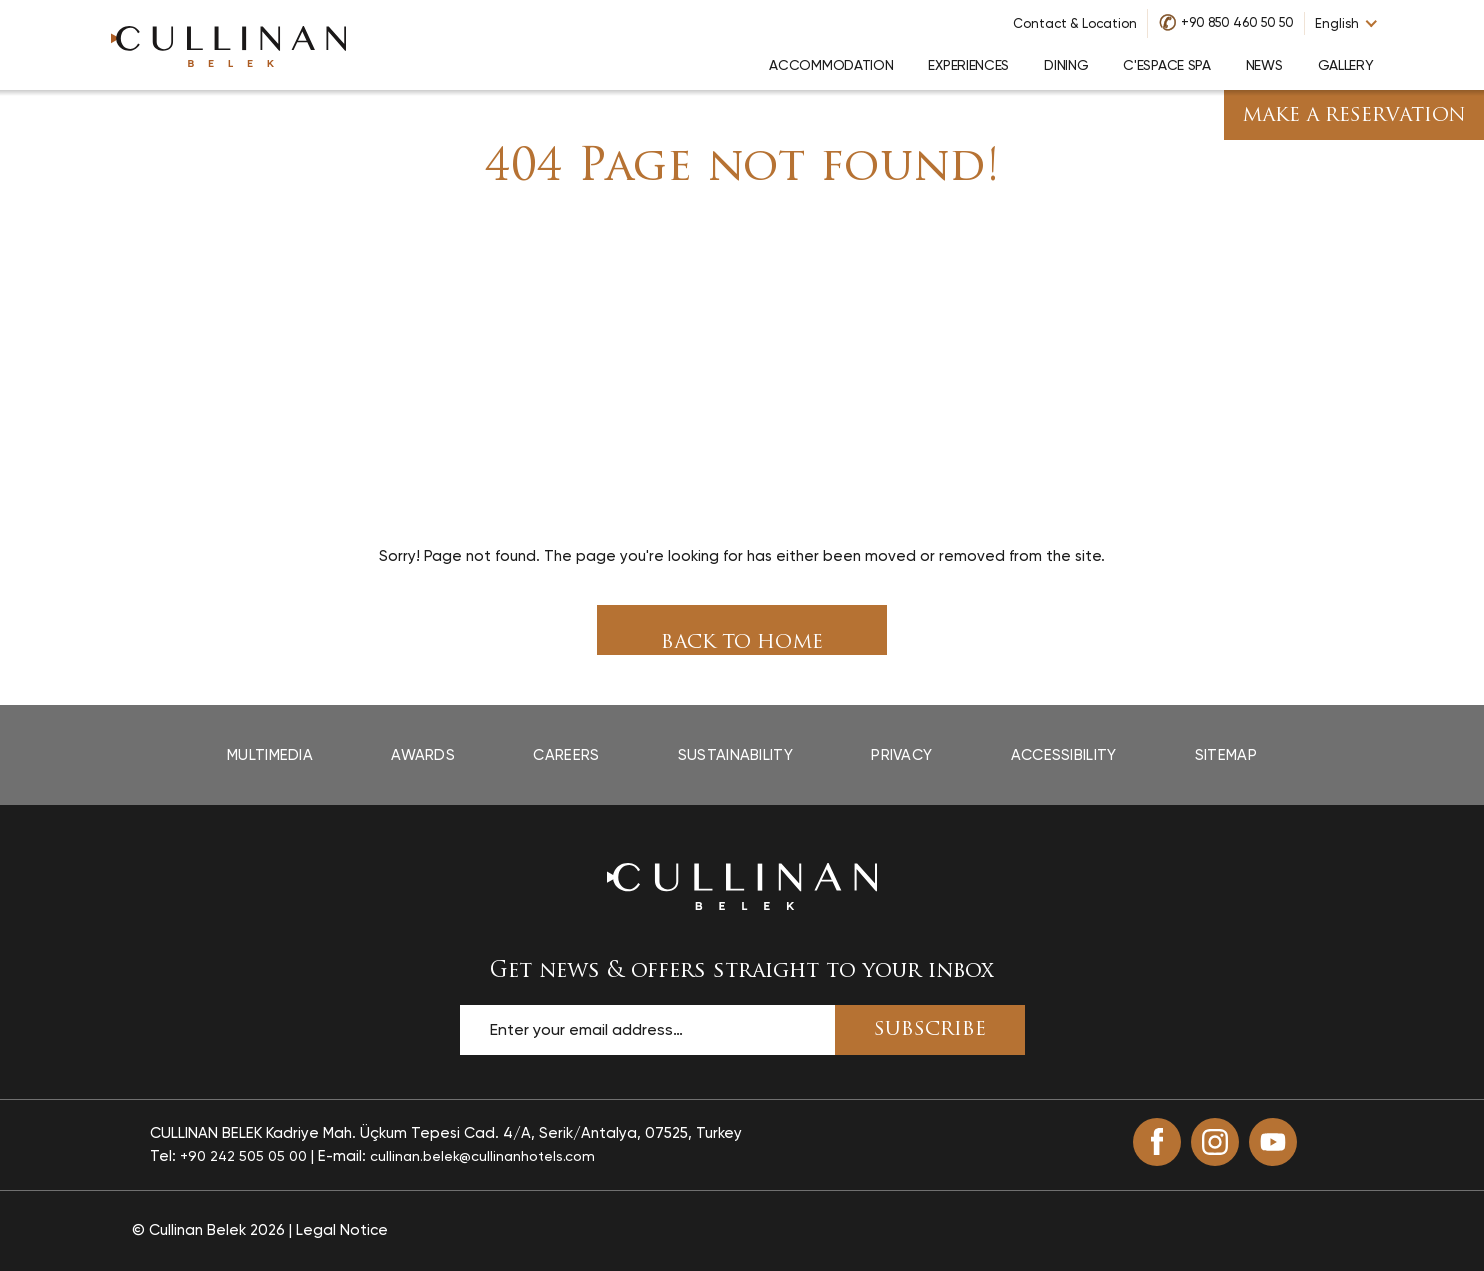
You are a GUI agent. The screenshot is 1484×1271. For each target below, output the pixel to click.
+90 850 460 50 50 (1237, 22)
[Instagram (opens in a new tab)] (1215, 1142)
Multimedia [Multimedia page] (270, 755)
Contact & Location (1075, 23)
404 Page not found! (742, 168)
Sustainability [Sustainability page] (735, 755)
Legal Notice (342, 1230)
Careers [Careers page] (566, 755)
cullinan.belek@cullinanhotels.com (482, 1156)
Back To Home (742, 643)
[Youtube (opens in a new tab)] (1273, 1142)
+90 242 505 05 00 (243, 1156)
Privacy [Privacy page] (901, 755)
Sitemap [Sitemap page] (1226, 755)
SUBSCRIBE (930, 1030)
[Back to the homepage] (742, 886)
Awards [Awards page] (423, 755)
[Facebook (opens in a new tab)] (1157, 1142)
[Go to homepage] (229, 45)
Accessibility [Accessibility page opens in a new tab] (1064, 755)
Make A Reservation (1354, 116)
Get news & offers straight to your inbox (742, 971)
